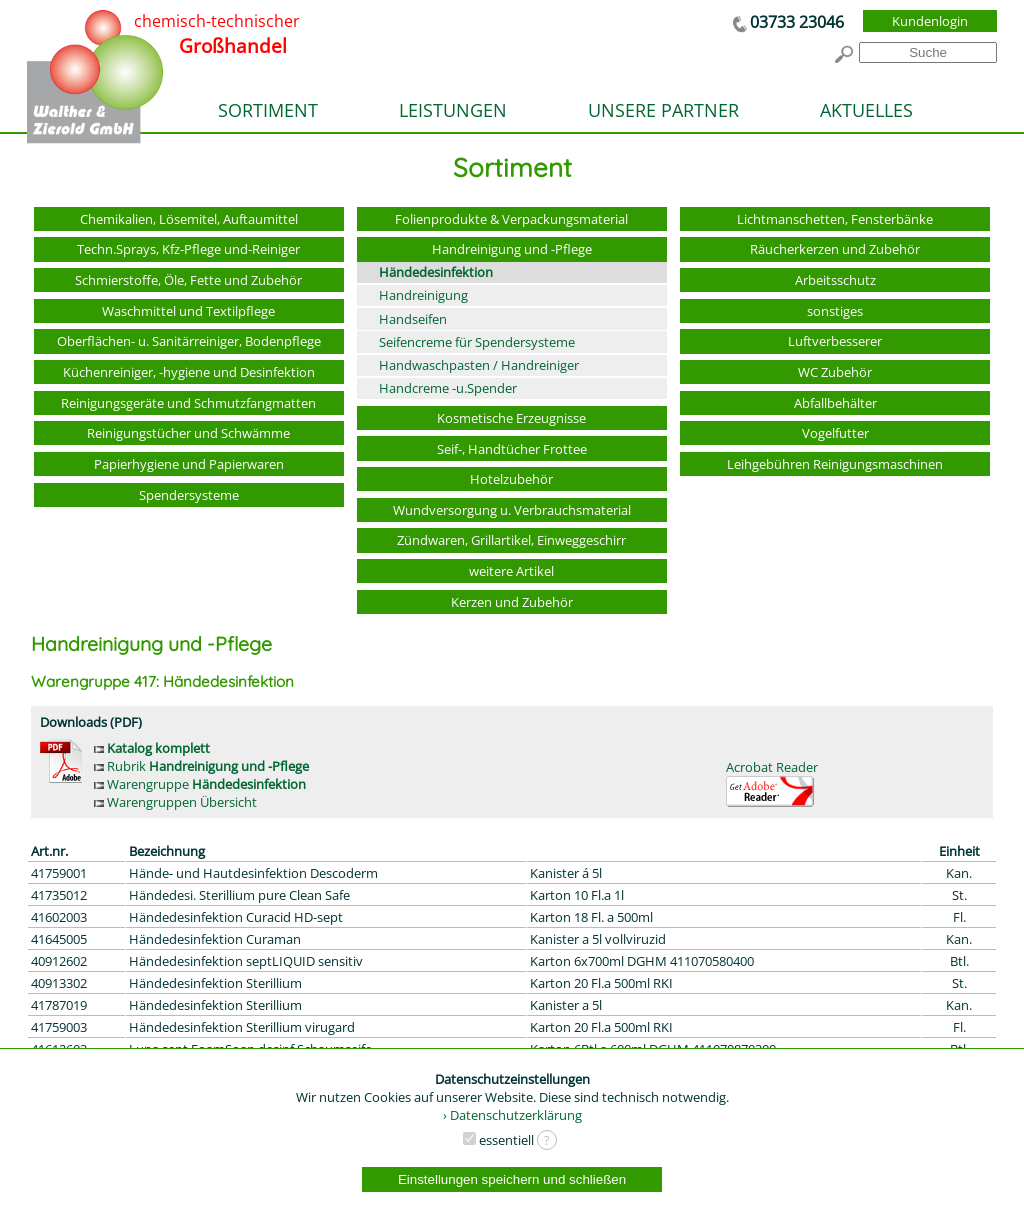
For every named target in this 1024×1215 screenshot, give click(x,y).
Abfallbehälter (835, 403)
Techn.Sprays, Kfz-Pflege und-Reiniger (188, 249)
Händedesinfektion (436, 272)
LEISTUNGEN (453, 110)
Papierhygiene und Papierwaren (189, 464)
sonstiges (835, 311)
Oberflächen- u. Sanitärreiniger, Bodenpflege (189, 341)
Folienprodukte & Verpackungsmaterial (511, 219)
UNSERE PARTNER (663, 110)
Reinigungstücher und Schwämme (188, 433)
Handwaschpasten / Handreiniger (479, 365)
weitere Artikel (511, 571)
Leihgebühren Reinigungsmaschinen (835, 464)
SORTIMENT (268, 110)
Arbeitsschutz (835, 280)
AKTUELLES (866, 110)
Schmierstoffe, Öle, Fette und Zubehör (188, 280)
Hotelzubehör (511, 479)
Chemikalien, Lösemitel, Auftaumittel (189, 219)
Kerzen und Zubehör (512, 602)
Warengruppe (200, 784)
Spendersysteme (189, 495)
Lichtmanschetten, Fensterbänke (835, 219)
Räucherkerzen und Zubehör (835, 249)
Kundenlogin (930, 21)
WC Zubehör (835, 372)
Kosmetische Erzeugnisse (511, 418)
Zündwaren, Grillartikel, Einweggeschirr (511, 540)
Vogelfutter (835, 433)
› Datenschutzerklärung (512, 1115)
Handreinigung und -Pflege (512, 249)
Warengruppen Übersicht (175, 802)
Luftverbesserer (835, 341)
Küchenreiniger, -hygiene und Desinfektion (189, 372)
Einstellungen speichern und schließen (512, 1179)
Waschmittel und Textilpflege (188, 311)
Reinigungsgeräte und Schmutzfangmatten (188, 403)
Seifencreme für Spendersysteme (477, 342)
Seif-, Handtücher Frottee (512, 449)
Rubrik (201, 766)
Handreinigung (423, 295)
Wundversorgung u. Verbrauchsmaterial (512, 510)
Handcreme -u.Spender (448, 388)
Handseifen (413, 319)
